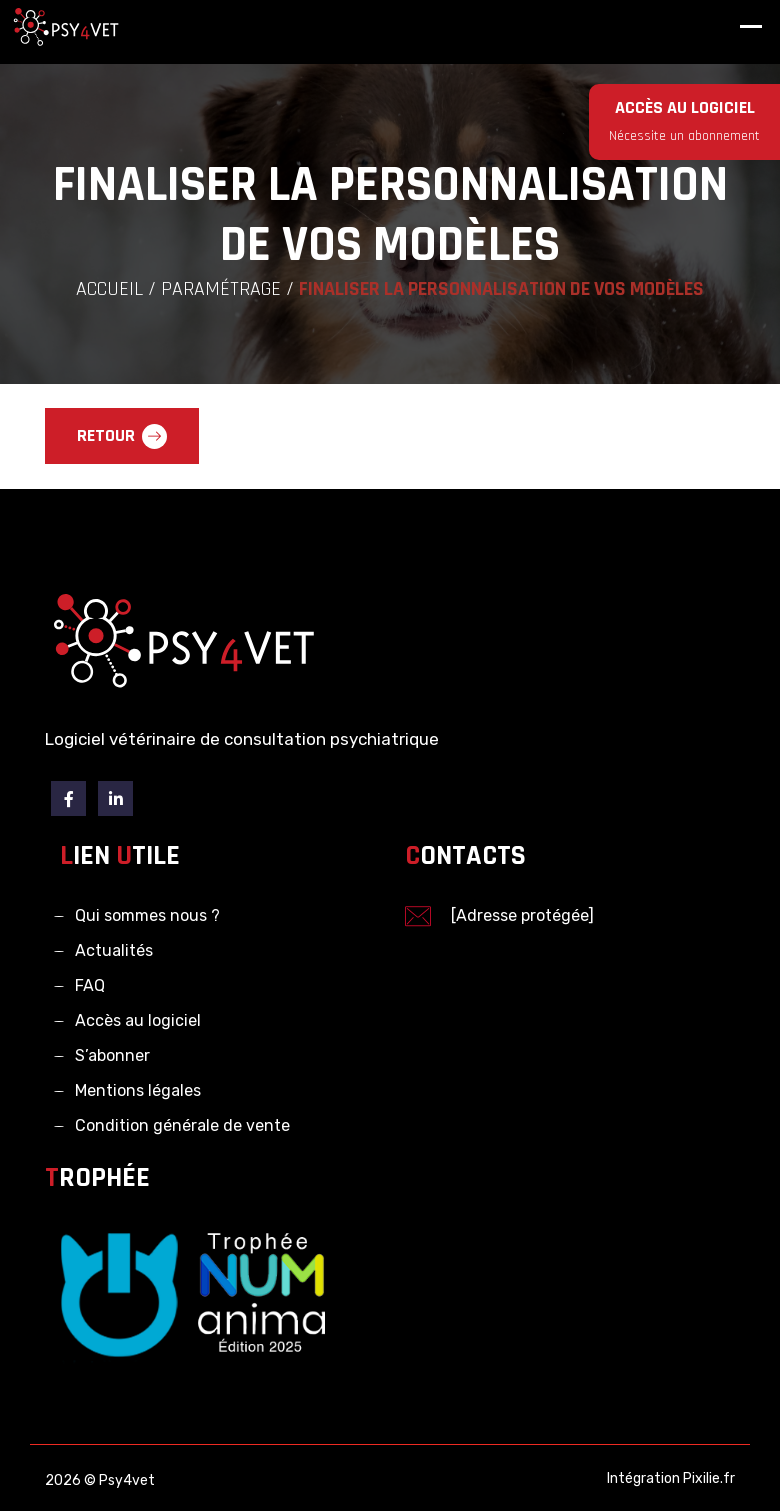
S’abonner (112, 1055)
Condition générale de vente (182, 1125)
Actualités (114, 950)
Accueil (109, 289)
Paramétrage (221, 289)
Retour (122, 436)
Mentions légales (138, 1090)
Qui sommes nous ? (147, 915)
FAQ (90, 985)
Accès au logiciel (138, 1020)
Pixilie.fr (709, 1478)
